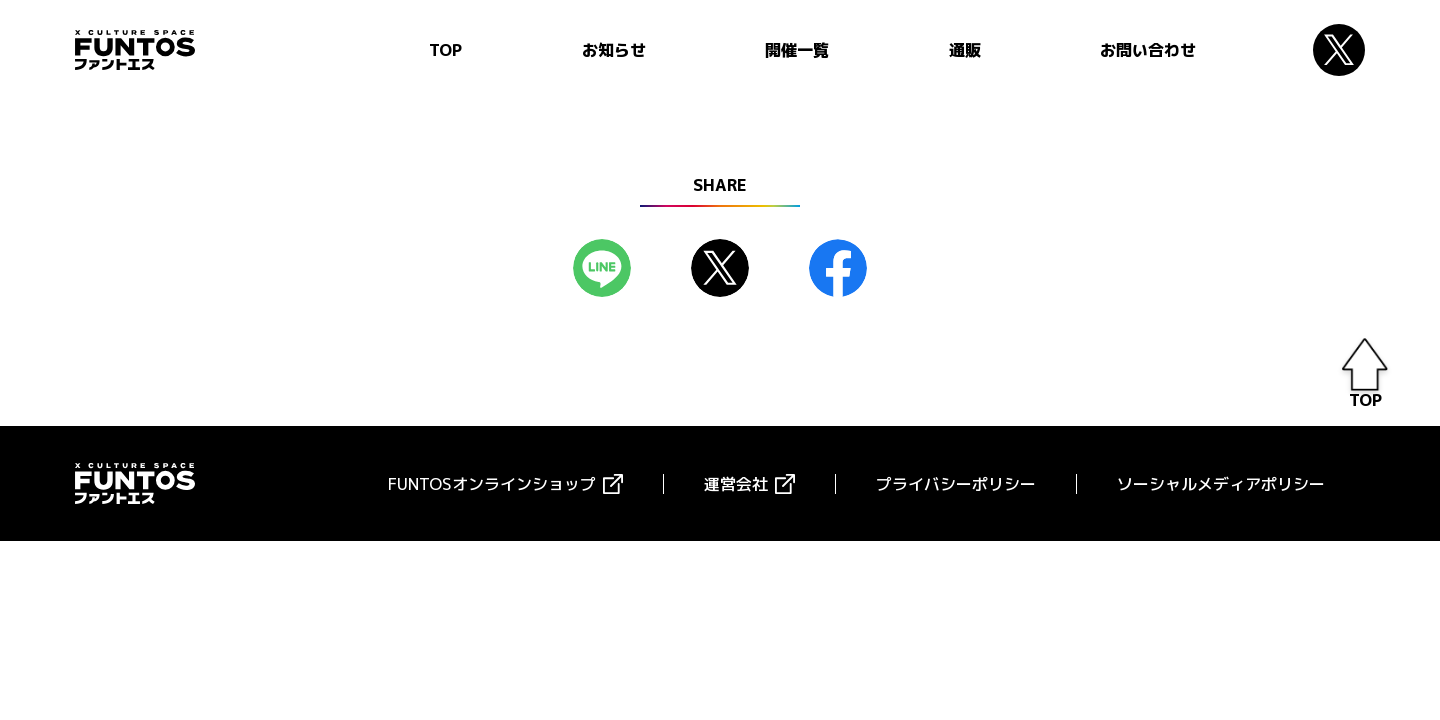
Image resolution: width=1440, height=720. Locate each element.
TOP (445, 50)
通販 (965, 50)
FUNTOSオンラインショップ (492, 484)
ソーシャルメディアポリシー (1221, 484)
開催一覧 (797, 50)
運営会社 (736, 484)
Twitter (1339, 50)
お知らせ (614, 50)
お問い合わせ (1148, 50)
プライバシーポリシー (956, 484)
